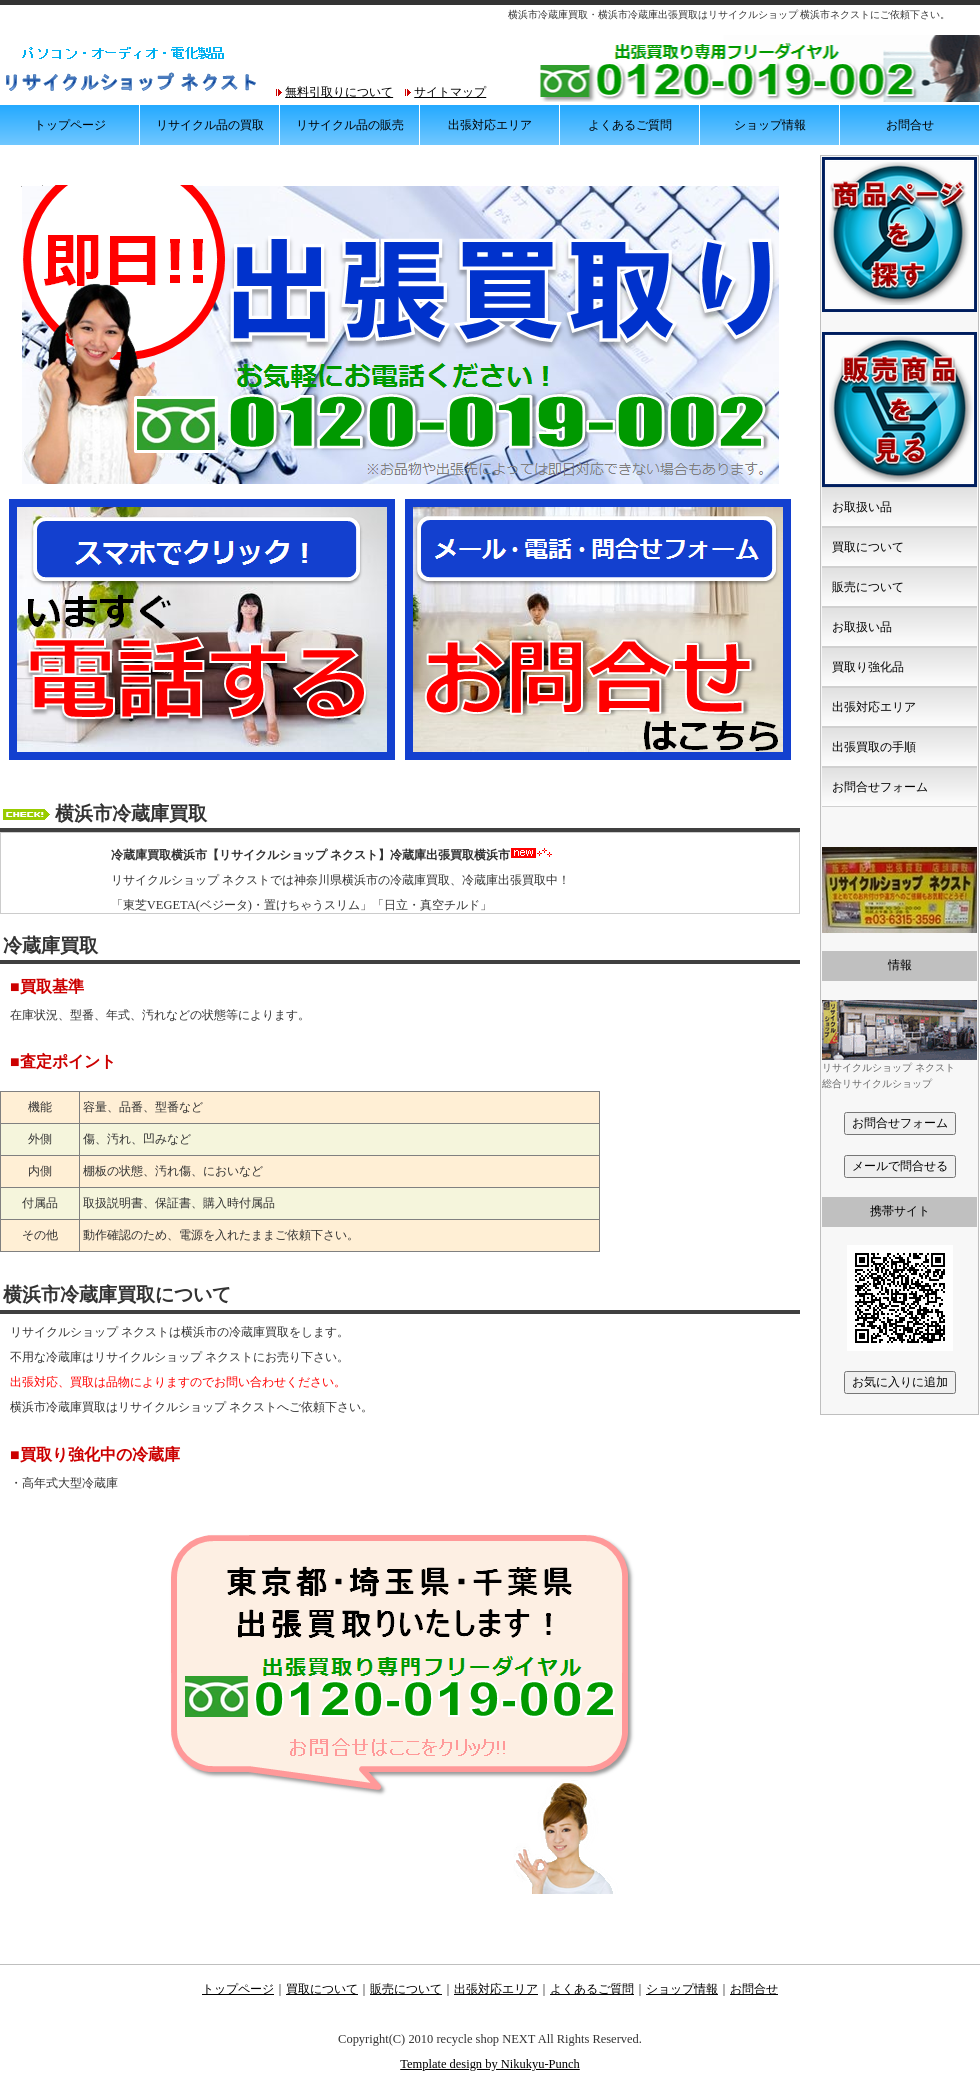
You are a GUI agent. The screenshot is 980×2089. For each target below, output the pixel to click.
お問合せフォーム (880, 787)
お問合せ (910, 125)
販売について (868, 587)
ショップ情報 (770, 125)
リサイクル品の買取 (210, 125)
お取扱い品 (862, 507)
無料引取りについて (339, 92)
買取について (868, 547)
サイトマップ (450, 92)
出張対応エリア (490, 125)
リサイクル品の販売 (350, 125)
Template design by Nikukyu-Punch (490, 2064)
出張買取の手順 (874, 747)
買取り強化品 (868, 667)
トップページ (70, 125)
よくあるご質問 (630, 125)
